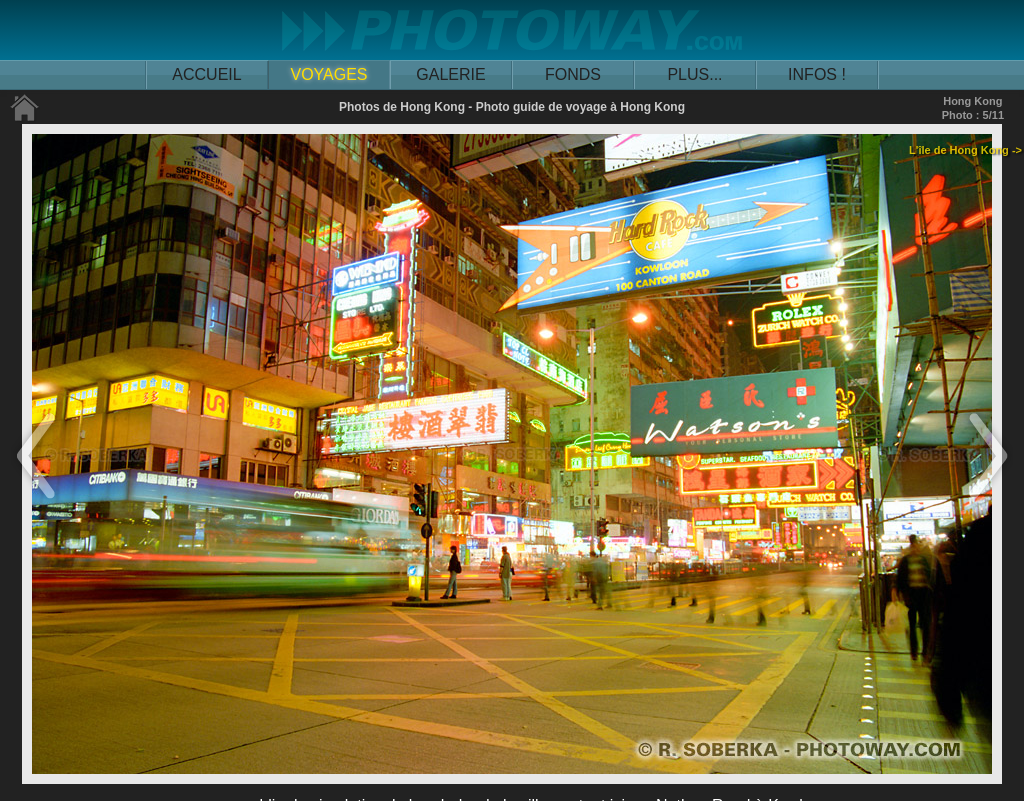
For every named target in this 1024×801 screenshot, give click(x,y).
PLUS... (694, 74)
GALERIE (450, 74)
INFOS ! (817, 74)
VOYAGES (328, 74)
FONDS (573, 74)
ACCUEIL (206, 74)
